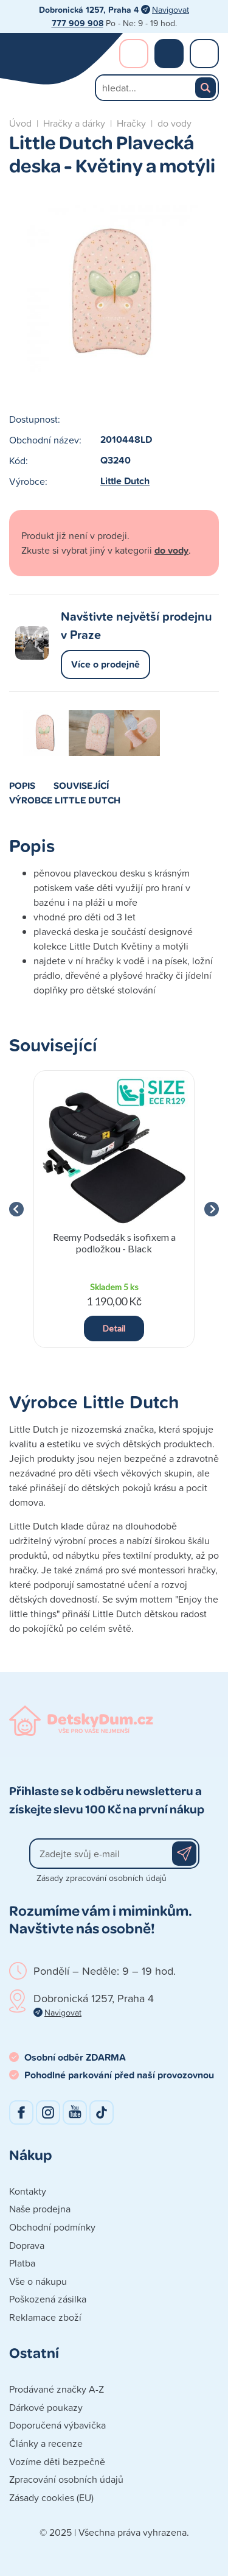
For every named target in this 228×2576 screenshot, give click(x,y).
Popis (22, 785)
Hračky (131, 123)
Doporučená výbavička (57, 2425)
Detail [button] (114, 1328)
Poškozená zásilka (47, 2299)
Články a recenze (46, 2443)
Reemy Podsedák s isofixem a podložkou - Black (114, 1242)
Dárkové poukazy (46, 2407)
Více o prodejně (105, 664)
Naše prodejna (40, 2208)
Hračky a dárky (74, 123)
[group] (114, 1209)
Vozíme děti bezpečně (57, 2461)
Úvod (20, 123)
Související (81, 785)
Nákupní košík (169, 53)
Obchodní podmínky (52, 2227)
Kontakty (27, 2191)
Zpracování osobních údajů (66, 2479)
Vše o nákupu (38, 2281)
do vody (174, 123)
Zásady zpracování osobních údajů (101, 1877)
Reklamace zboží (45, 2317)
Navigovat (170, 9)
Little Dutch (125, 481)
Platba (22, 2263)
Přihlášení (133, 53)
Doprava (26, 2245)
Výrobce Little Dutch (64, 799)
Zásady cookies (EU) (51, 2497)
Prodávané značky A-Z (56, 2389)
